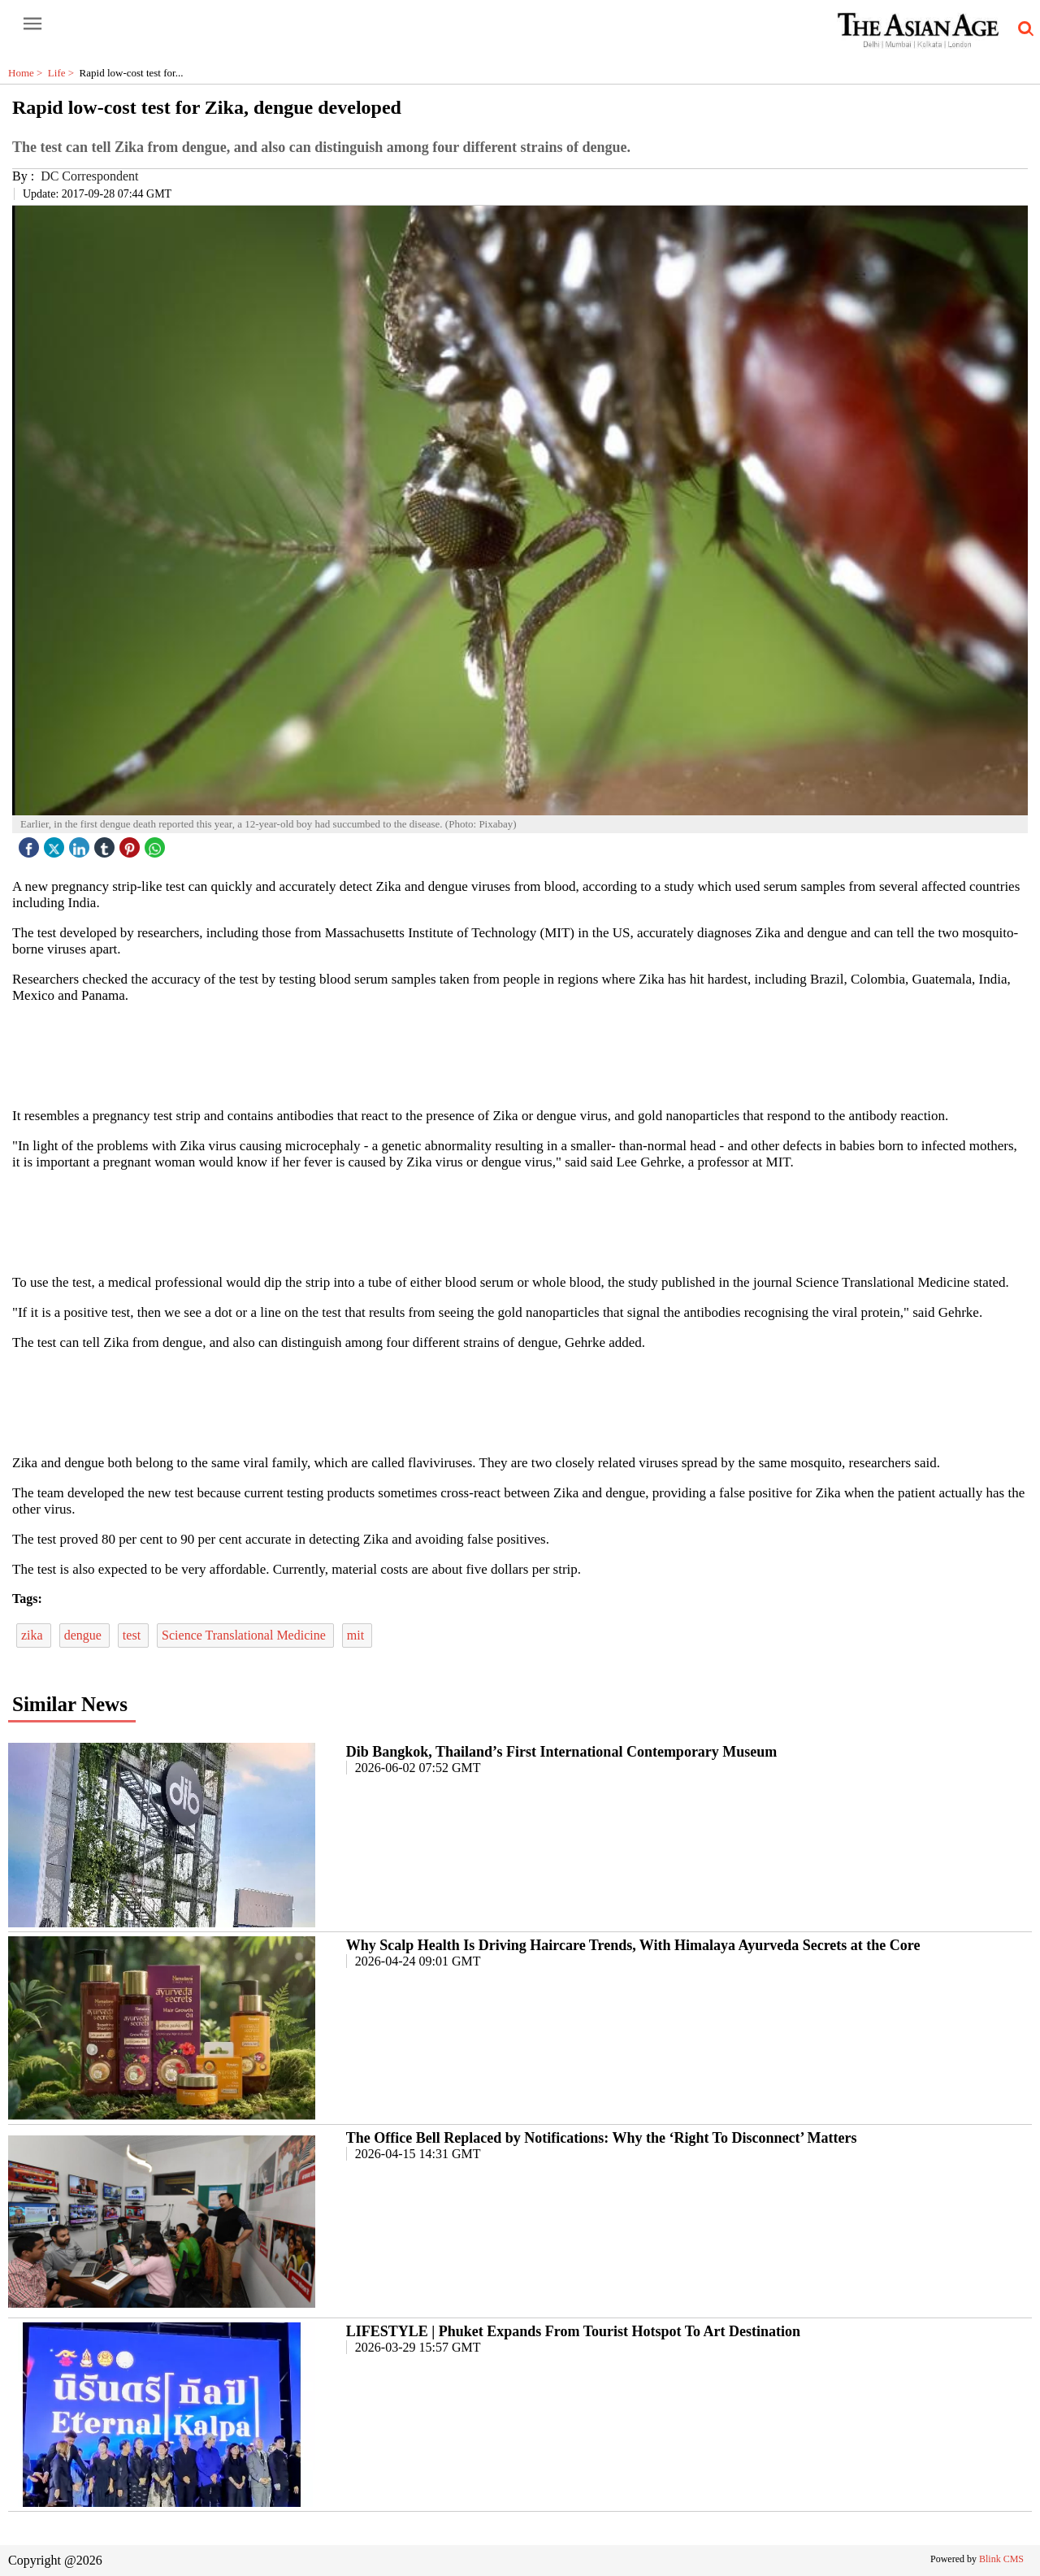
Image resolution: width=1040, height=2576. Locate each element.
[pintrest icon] (132, 843)
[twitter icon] (56, 843)
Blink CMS (1001, 2559)
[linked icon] (81, 843)
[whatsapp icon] (157, 843)
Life (64, 73)
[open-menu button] (32, 24)
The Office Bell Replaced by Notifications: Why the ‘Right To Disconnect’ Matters (601, 2138)
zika (33, 1635)
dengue (84, 1635)
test (133, 1635)
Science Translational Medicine (245, 1635)
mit (357, 1635)
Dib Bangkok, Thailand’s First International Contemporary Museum (562, 1752)
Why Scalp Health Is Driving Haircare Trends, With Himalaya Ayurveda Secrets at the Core (633, 1945)
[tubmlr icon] (106, 843)
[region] (520, 1054)
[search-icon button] (1023, 29)
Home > (28, 73)
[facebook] (31, 843)
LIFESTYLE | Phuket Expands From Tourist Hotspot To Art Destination (573, 2331)
